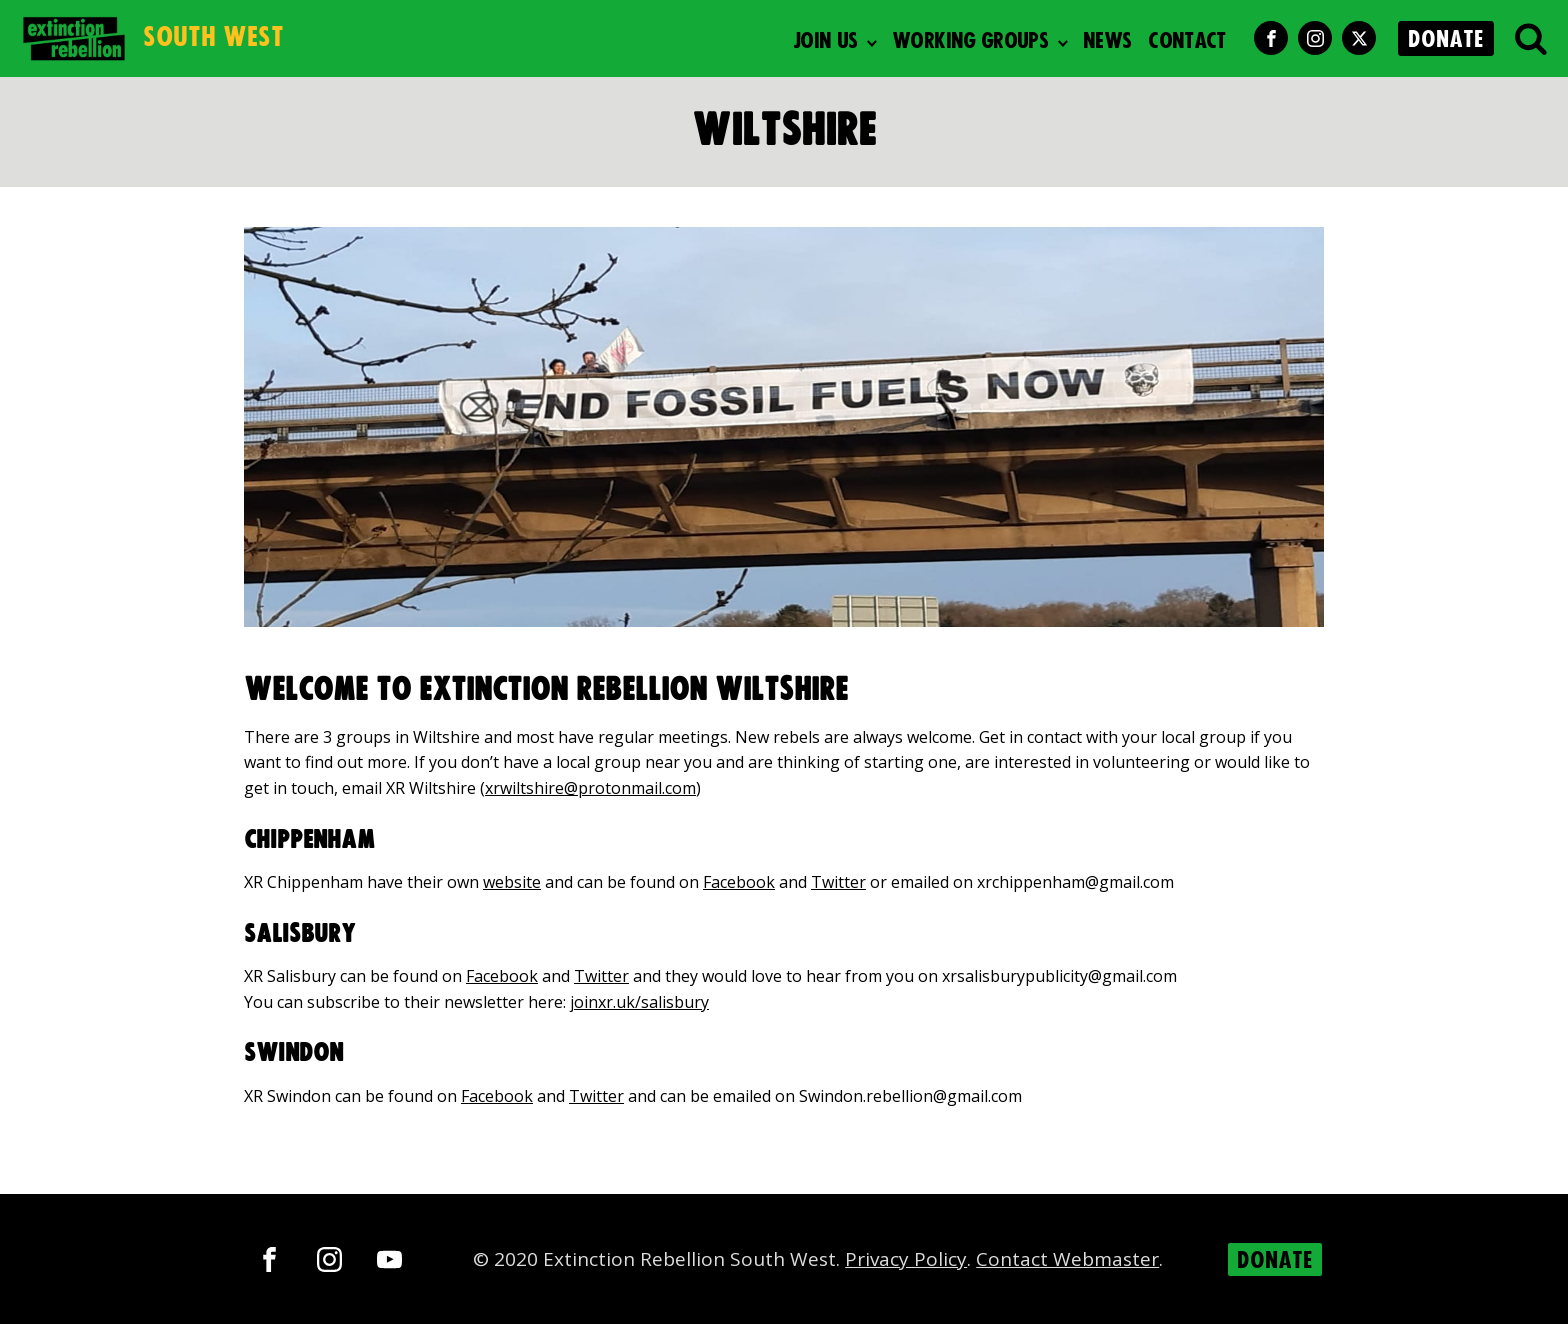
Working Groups (970, 41)
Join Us (825, 41)
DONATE (1446, 40)
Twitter (838, 882)
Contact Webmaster (1067, 1259)
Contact (1187, 41)
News (1107, 41)
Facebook (739, 882)
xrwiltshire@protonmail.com (590, 788)
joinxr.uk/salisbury (639, 1002)
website (512, 882)
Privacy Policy (906, 1259)
